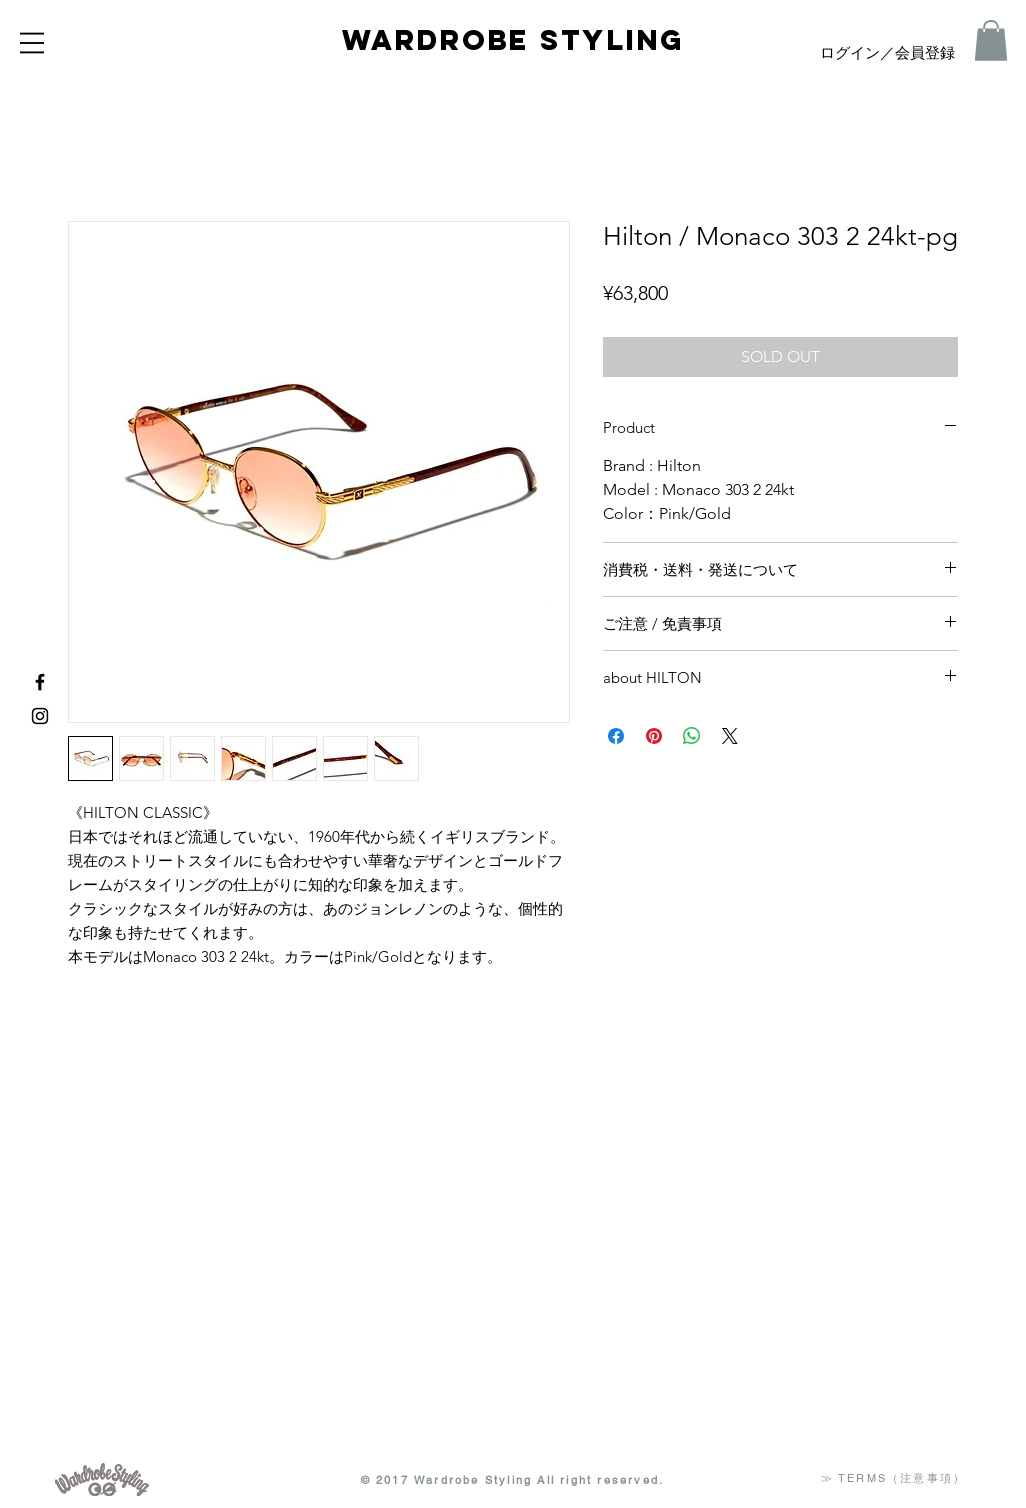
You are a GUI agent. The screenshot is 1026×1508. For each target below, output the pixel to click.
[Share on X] (730, 736)
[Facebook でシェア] (616, 736)
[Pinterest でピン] (654, 736)
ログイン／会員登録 (887, 54)
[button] (32, 43)
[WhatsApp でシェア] (692, 736)
